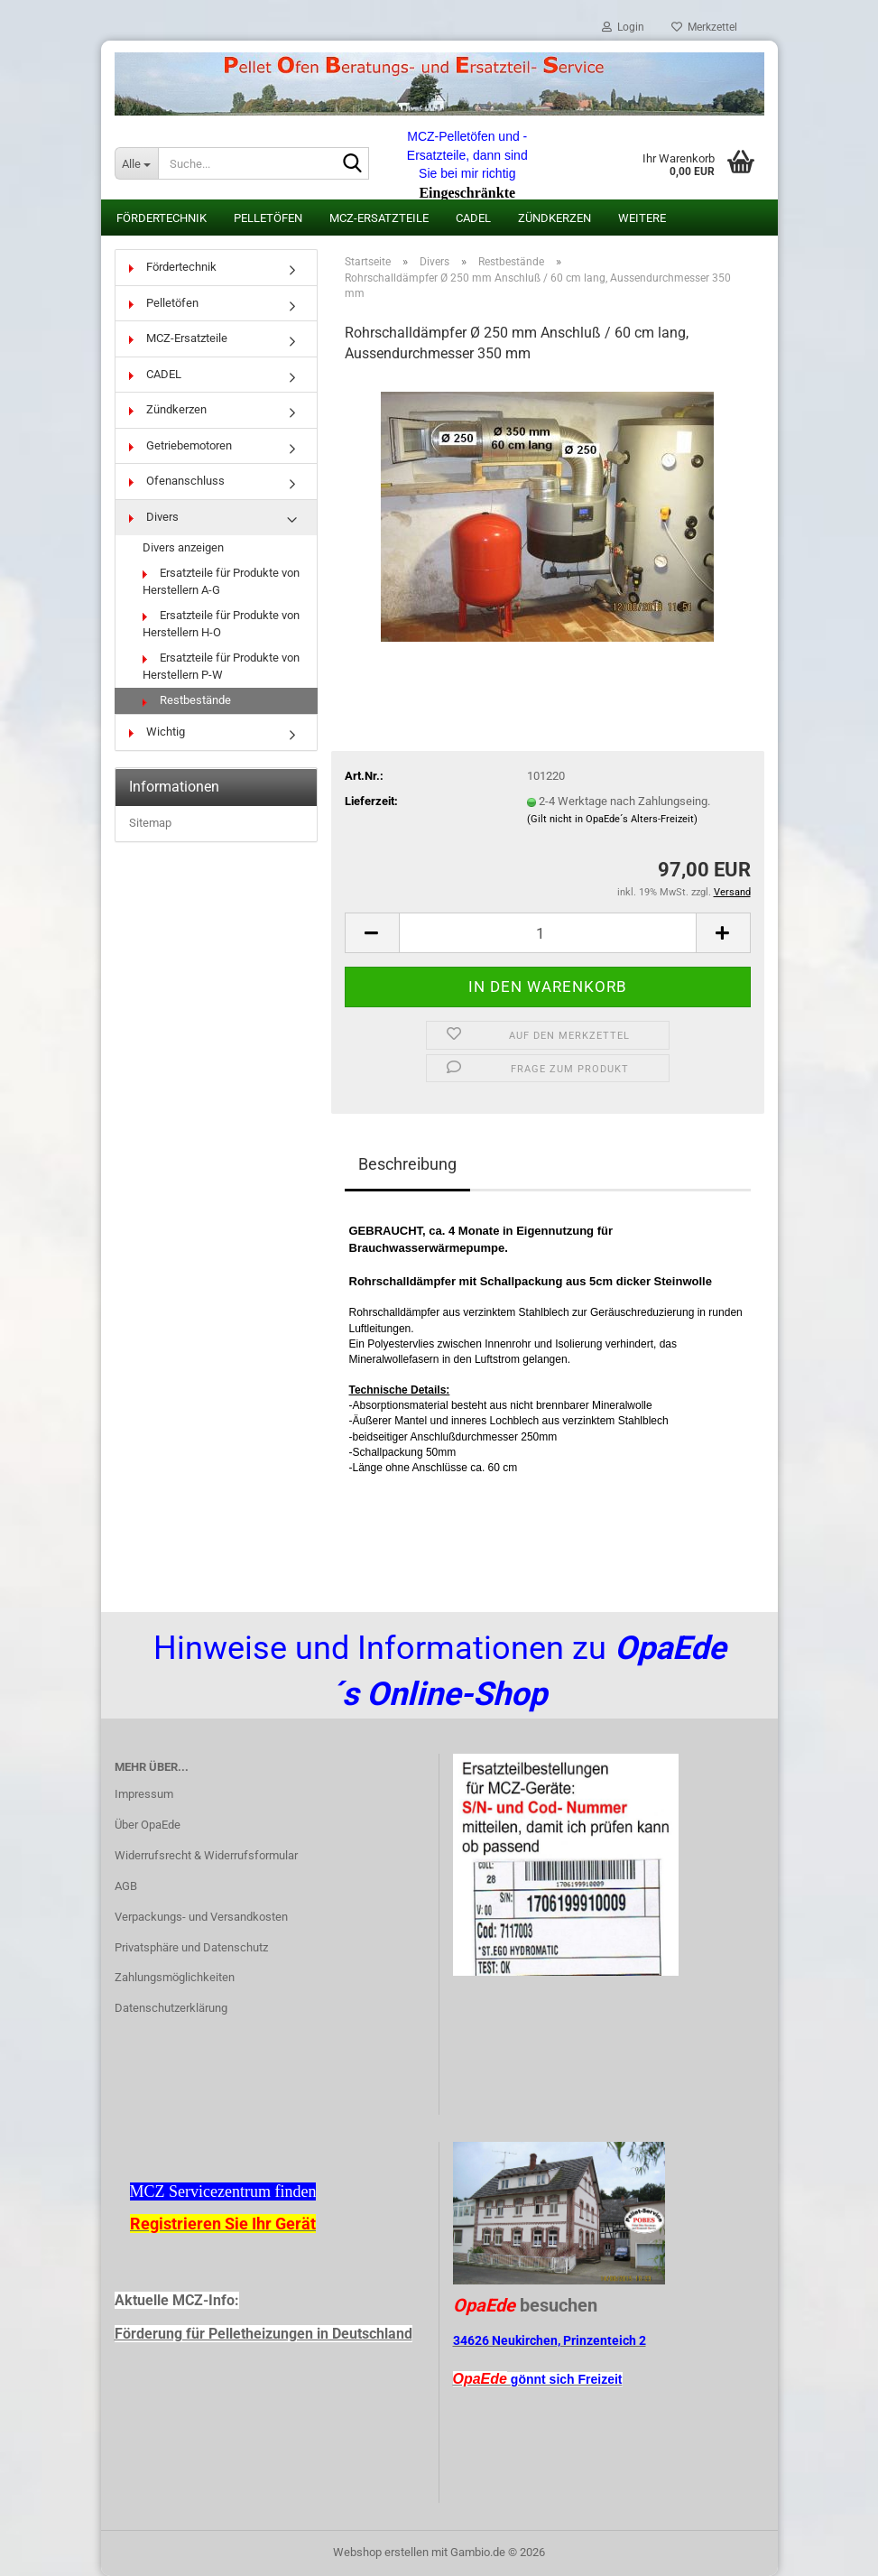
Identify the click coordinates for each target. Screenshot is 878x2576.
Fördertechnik (161, 218)
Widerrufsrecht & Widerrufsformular (206, 1855)
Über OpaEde (147, 1824)
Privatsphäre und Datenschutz (191, 1947)
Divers (154, 517)
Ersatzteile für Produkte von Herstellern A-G (221, 581)
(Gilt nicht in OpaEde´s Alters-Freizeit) (612, 819)
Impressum (144, 1794)
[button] (372, 933)
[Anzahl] (548, 933)
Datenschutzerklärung (171, 2008)
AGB (126, 1886)
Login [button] (623, 27)
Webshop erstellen (381, 2552)
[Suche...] (136, 163)
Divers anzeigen (183, 547)
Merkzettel (704, 27)
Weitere (642, 218)
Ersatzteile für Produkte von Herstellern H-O (221, 623)
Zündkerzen (554, 218)
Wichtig (157, 731)
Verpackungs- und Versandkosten (201, 1916)
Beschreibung (407, 1163)
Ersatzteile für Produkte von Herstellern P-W (221, 666)
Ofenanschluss (177, 480)
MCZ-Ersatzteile (379, 218)
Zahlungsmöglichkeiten (175, 1977)
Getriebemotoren (180, 445)
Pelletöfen (268, 218)
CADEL (473, 218)
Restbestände (187, 700)
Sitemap (150, 822)
